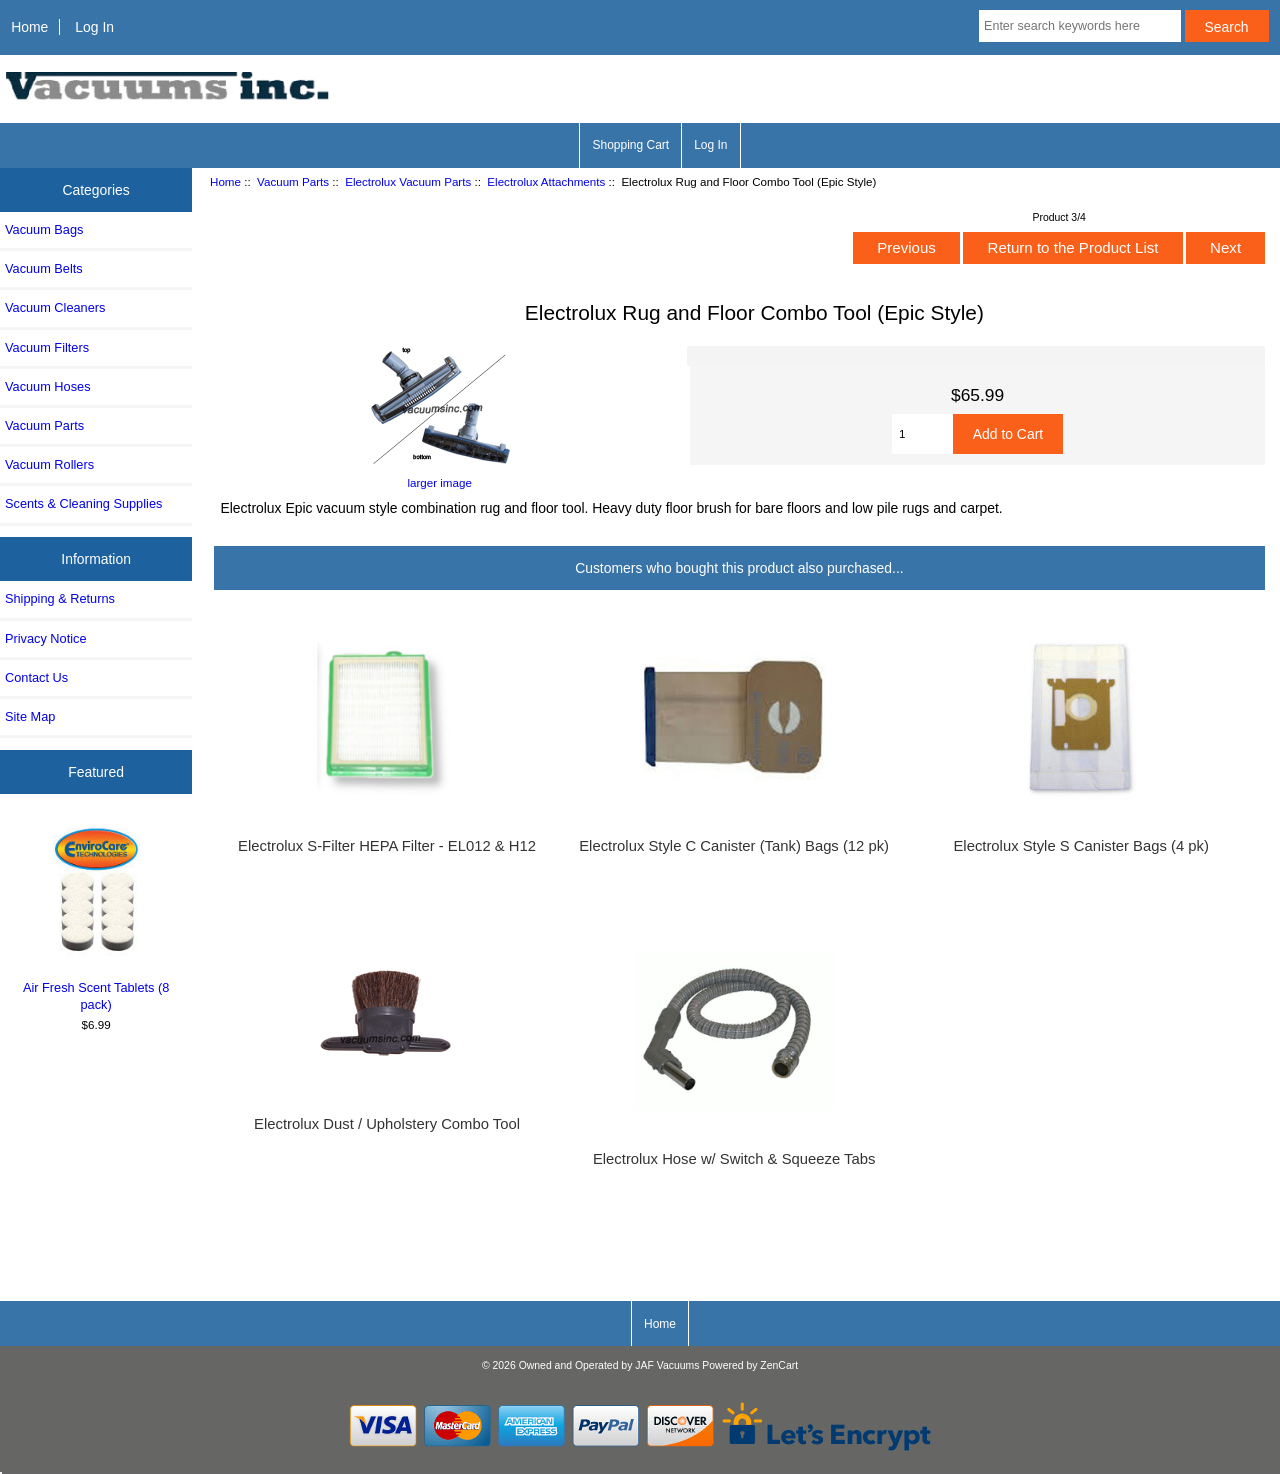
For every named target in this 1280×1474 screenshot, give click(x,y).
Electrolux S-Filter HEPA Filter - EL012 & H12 (387, 846)
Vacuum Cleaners (55, 307)
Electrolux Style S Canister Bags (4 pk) (1080, 846)
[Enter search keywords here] (1080, 26)
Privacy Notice (45, 638)
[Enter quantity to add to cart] (922, 434)
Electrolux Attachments (546, 181)
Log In (94, 27)
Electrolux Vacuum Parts (408, 181)
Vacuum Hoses (48, 386)
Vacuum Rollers (49, 464)
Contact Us (36, 677)
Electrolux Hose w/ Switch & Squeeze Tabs (734, 1159)
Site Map (30, 716)
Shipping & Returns (60, 598)
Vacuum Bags (44, 229)
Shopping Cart (630, 145)
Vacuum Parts (293, 181)
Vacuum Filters (47, 347)
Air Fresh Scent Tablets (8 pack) (96, 916)
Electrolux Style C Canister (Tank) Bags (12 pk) (734, 846)
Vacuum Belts (44, 268)
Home (29, 27)
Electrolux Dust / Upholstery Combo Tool (387, 1124)
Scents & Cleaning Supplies (83, 503)
